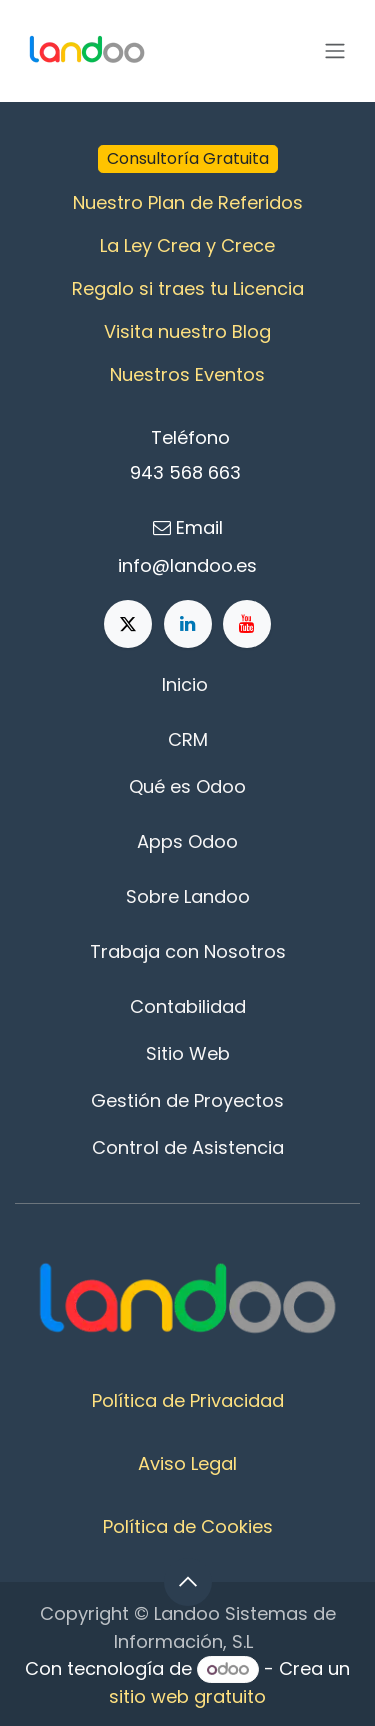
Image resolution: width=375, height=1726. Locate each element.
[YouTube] (247, 624)
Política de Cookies (188, 1526)
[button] (188, 1582)
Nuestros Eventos (187, 374)
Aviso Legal (187, 1463)
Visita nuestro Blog (187, 331)
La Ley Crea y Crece (187, 245)
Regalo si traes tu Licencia (188, 288)
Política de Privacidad (188, 1400)
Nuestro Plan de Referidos (188, 202)
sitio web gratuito (187, 1696)
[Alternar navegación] (335, 51)
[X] (128, 624)
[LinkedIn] (188, 624)
